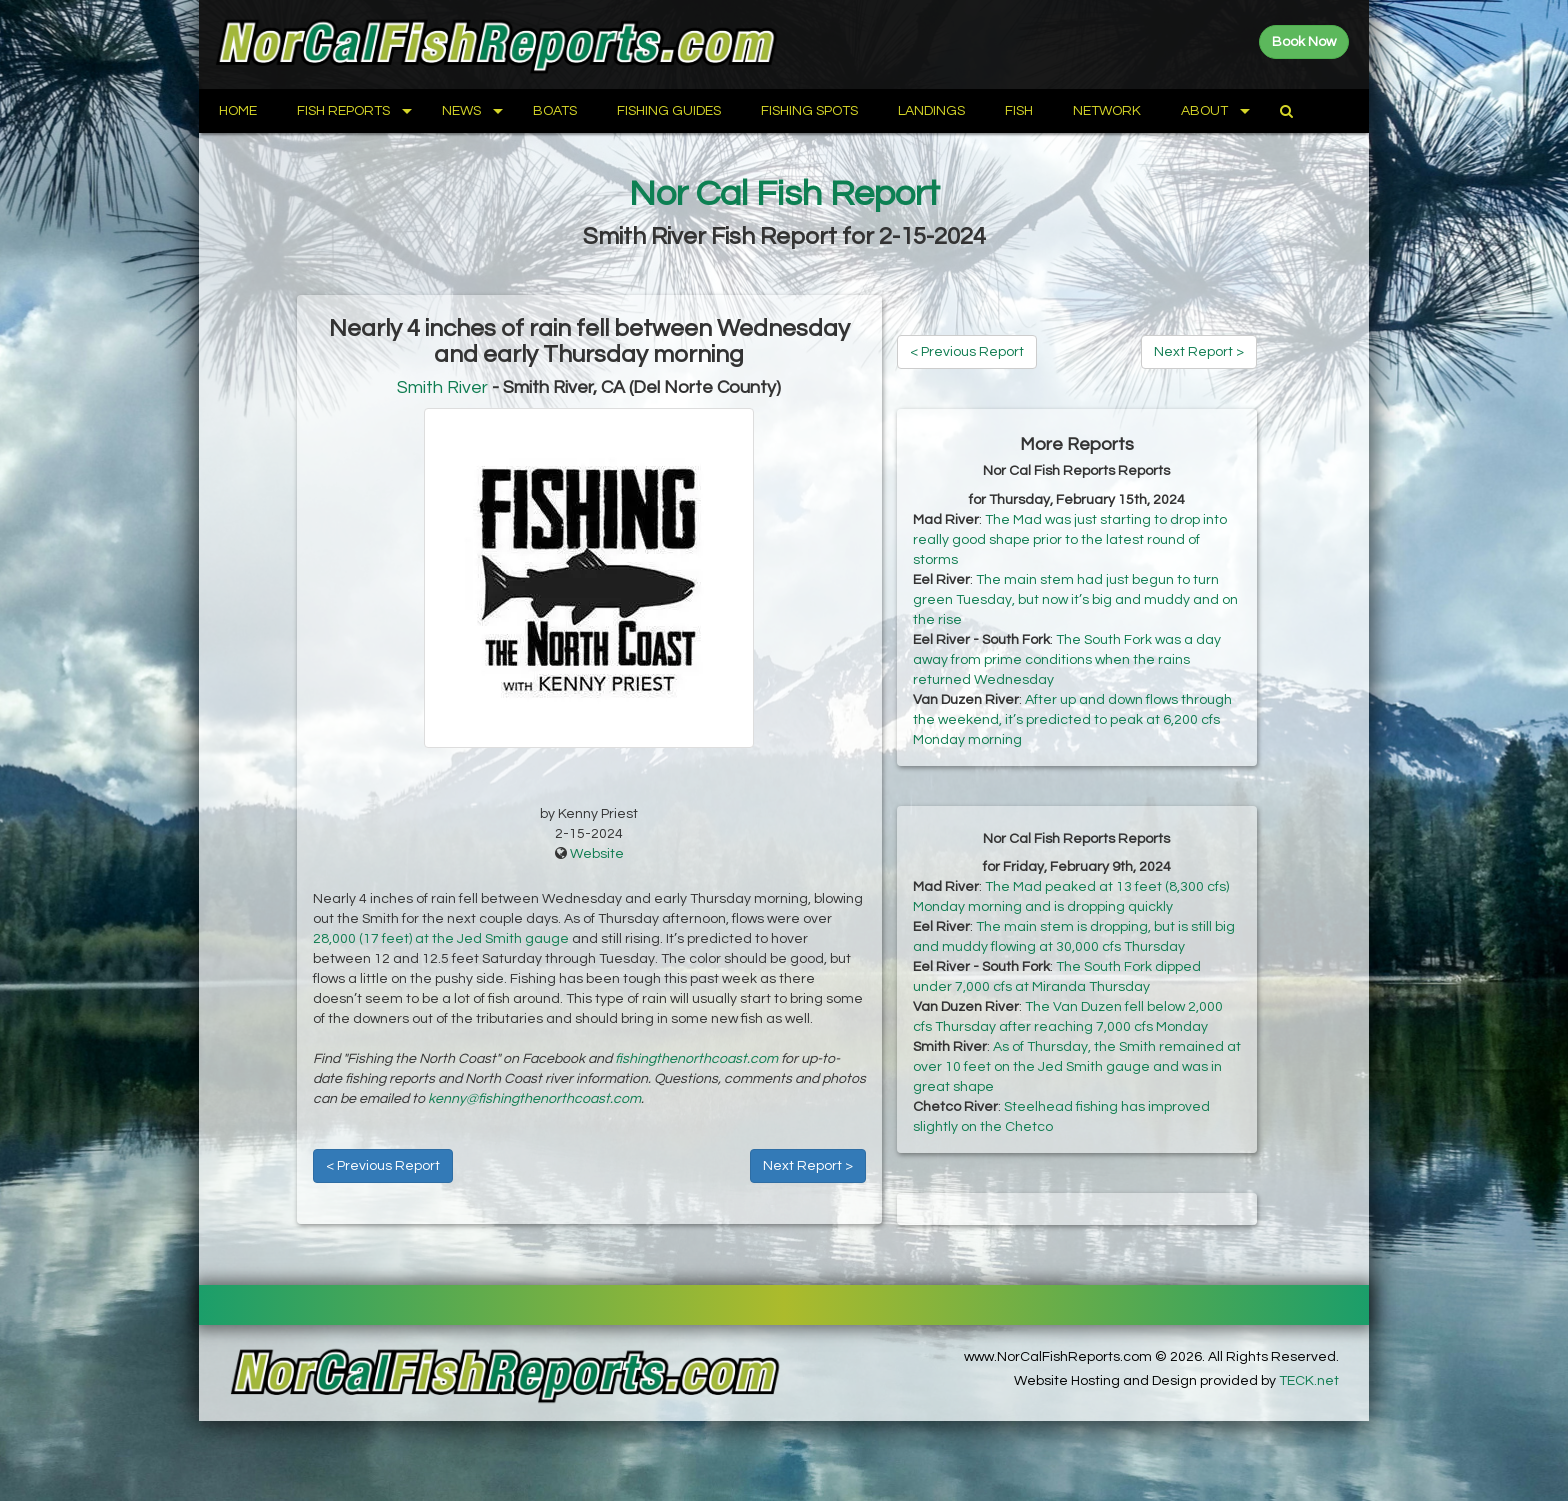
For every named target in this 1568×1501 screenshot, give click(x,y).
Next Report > (808, 1166)
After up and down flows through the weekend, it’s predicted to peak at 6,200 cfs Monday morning (1072, 720)
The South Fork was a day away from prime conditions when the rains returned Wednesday (1067, 660)
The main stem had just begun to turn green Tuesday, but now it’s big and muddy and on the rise (1075, 600)
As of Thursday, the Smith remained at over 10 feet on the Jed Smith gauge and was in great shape (1077, 1067)
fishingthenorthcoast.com (696, 1059)
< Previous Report (383, 1166)
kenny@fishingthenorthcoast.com (534, 1099)
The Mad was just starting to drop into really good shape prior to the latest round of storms (1070, 540)
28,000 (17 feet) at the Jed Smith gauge (441, 939)
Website (597, 854)
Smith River (442, 387)
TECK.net (1309, 1381)
